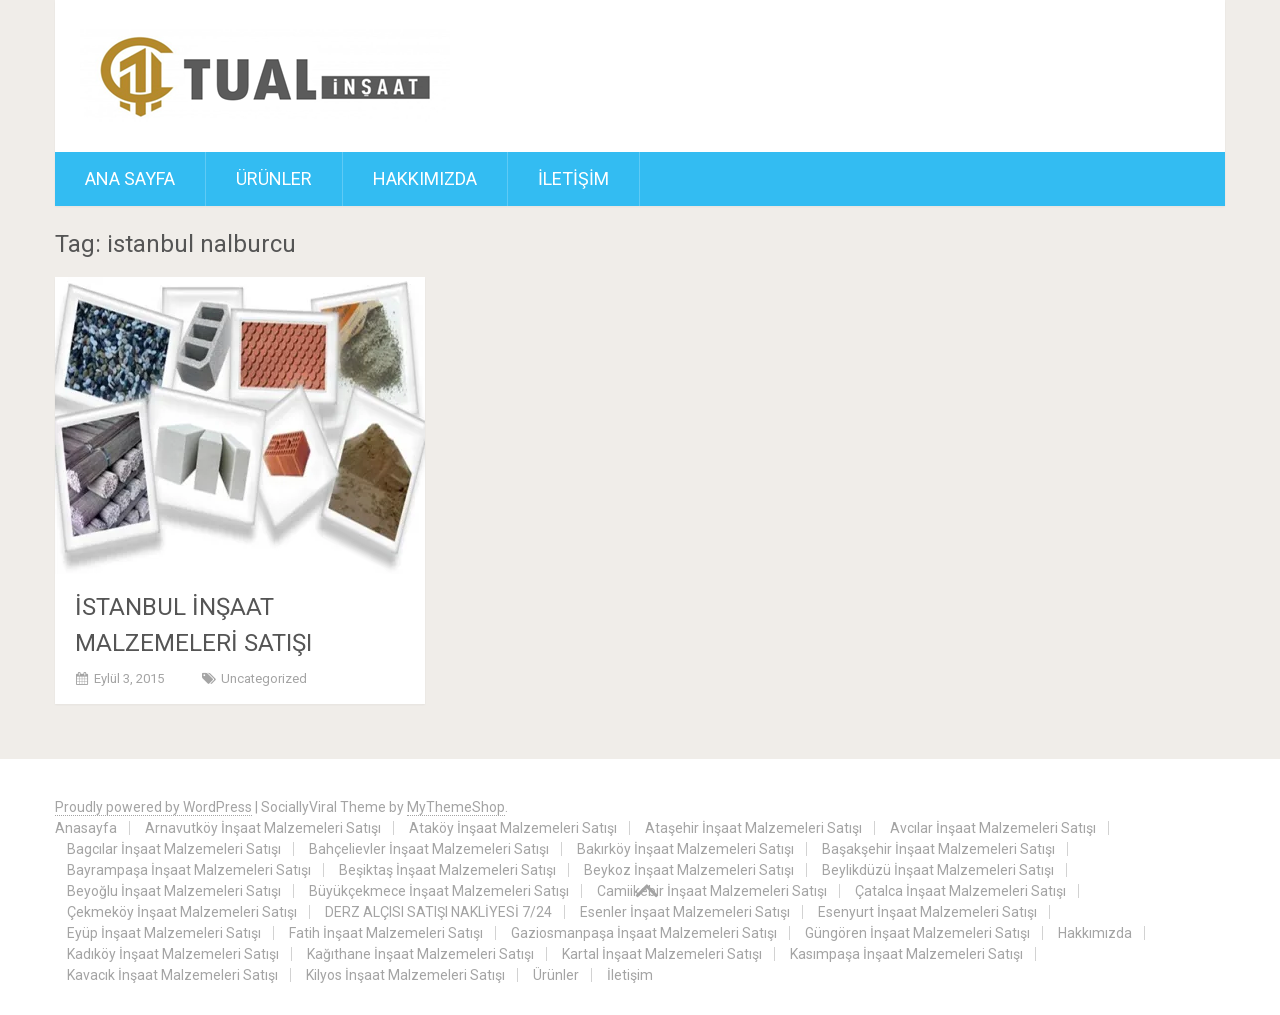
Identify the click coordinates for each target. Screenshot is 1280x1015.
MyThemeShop (456, 807)
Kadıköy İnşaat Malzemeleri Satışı (173, 954)
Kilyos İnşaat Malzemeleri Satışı (405, 975)
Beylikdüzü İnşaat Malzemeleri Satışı (938, 870)
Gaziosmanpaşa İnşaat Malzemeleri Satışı (644, 933)
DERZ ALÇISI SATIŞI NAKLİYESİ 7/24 (438, 912)
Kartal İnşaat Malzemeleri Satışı (662, 954)
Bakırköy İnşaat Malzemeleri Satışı (685, 849)
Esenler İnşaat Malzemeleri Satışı (685, 912)
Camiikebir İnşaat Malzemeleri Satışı (712, 891)
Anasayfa (86, 828)
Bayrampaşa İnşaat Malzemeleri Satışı (189, 870)
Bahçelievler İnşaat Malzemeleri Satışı (429, 849)
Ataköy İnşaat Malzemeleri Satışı (513, 828)
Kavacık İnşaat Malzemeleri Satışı (172, 975)
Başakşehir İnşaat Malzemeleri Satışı (938, 849)
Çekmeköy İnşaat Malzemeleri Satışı (182, 912)
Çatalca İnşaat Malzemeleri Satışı (960, 891)
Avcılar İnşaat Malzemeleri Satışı (993, 828)
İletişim (573, 178)
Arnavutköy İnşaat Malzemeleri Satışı (263, 828)
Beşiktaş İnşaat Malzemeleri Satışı (447, 870)
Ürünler (274, 178)
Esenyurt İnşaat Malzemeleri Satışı (927, 912)
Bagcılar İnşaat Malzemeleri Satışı (174, 849)
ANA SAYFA (130, 178)
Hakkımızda (425, 178)
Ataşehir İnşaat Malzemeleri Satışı (753, 828)
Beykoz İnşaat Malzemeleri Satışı (689, 870)
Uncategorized (264, 678)
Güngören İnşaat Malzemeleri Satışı (917, 933)
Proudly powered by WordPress (153, 807)
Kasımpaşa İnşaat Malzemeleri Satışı (906, 954)
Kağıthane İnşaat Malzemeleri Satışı (420, 954)
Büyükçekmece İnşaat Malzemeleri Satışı (439, 891)
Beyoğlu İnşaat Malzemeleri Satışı (174, 891)
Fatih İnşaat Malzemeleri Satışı (386, 933)
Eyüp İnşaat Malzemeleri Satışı (164, 933)
